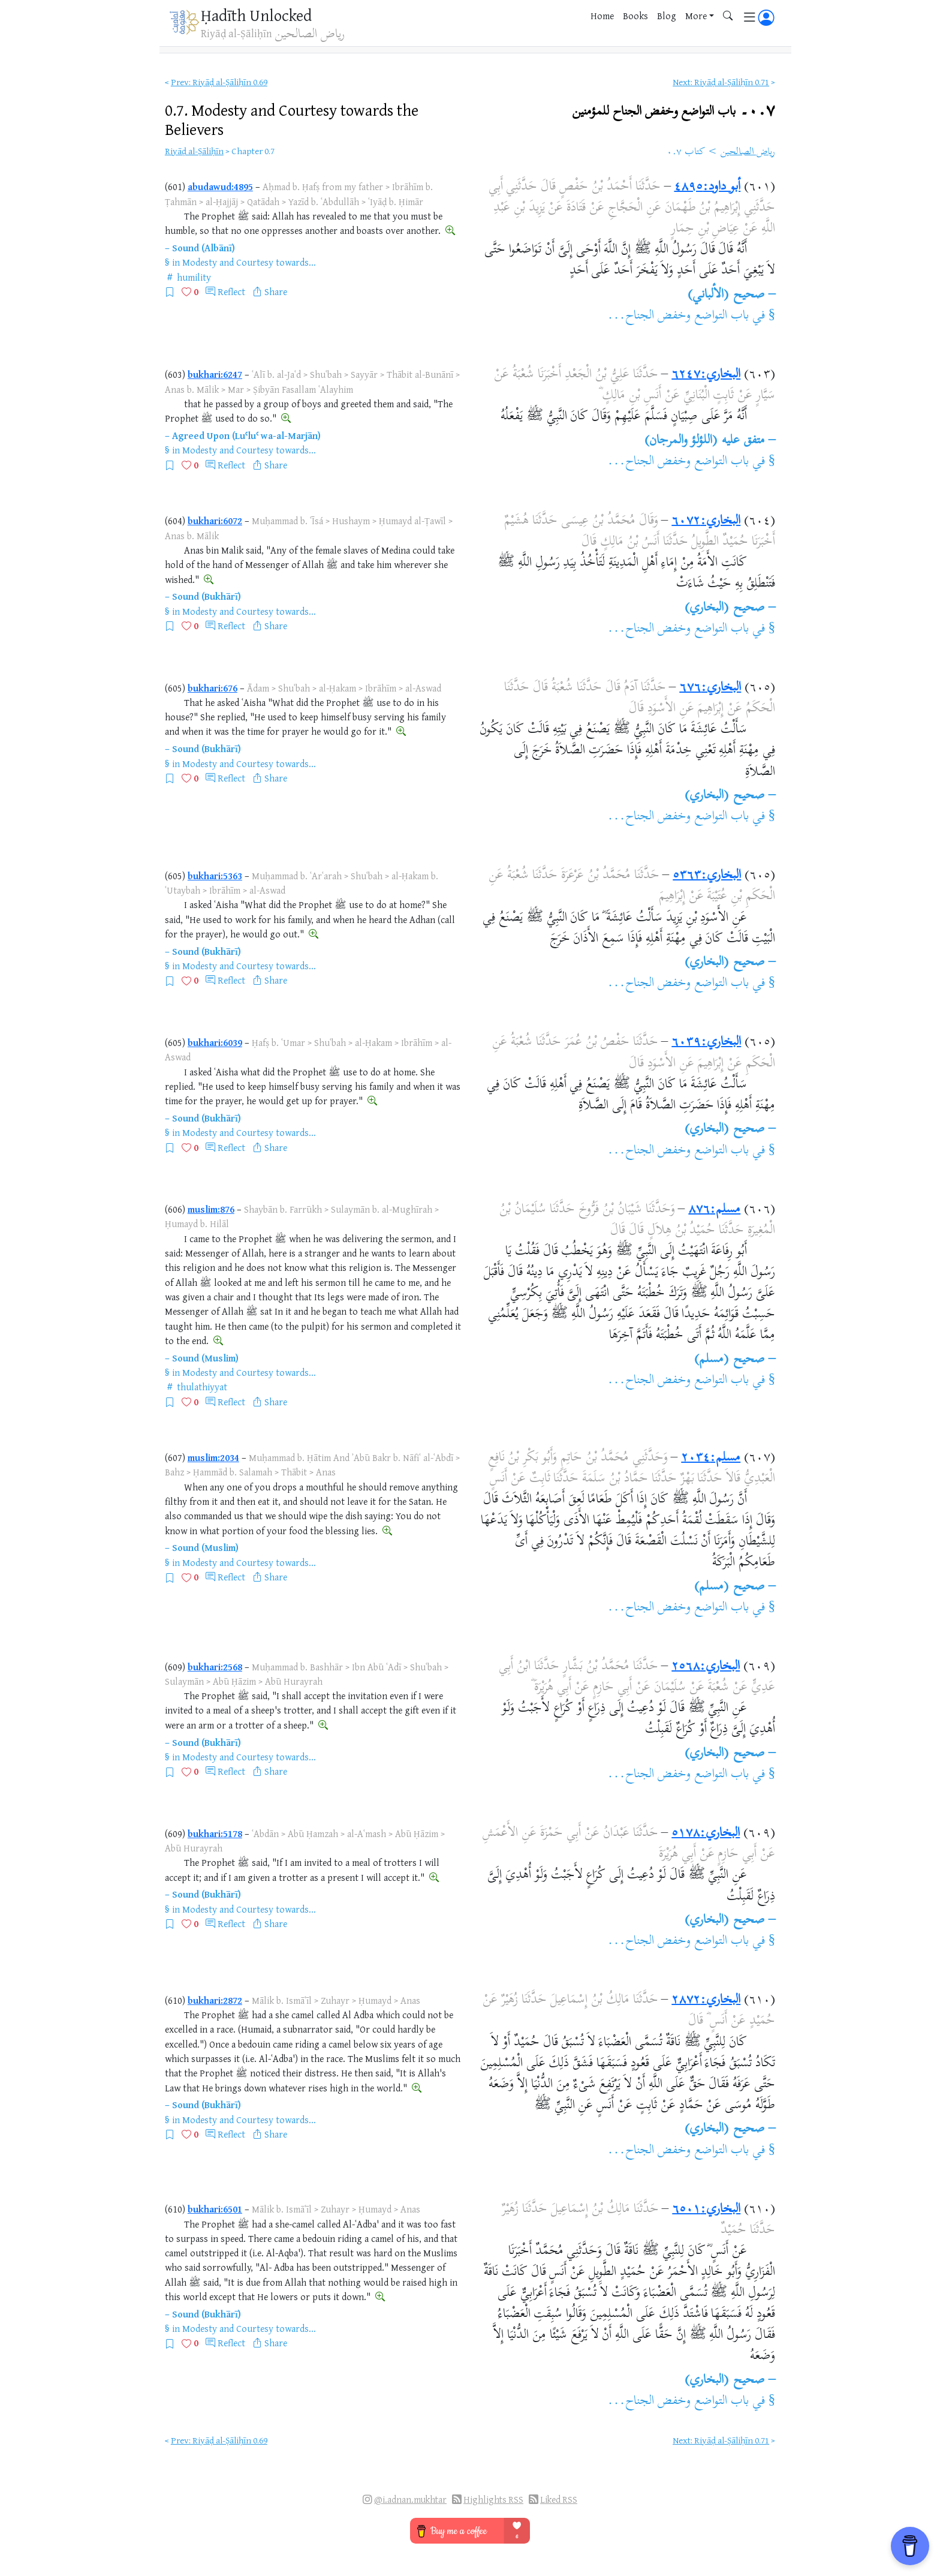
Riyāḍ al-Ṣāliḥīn (194, 151)
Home (602, 15)
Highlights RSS (493, 2499)
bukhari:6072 (215, 520)
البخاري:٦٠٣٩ (706, 1042)
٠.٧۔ (673, 111)
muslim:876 (211, 1209)
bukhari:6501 (215, 2209)
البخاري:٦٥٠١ (706, 2210)
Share (275, 291)
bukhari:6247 (215, 374)
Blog (666, 15)
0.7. (291, 119)
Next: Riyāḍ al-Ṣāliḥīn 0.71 (721, 82)
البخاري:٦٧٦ (710, 688)
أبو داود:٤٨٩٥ (707, 187)
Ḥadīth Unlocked (256, 15)
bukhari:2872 (215, 2000)
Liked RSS (558, 2499)
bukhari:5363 (215, 875)
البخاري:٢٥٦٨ (705, 1667)
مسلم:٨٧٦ (714, 1210)
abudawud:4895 (220, 186)
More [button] (696, 15)
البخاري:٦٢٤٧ (705, 375)
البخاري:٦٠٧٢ (705, 521)
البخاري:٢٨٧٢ (705, 2000)
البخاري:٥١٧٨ (705, 1833)
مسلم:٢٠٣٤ (710, 1458)
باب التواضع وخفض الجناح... (678, 316)
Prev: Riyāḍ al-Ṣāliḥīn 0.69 (219, 82)
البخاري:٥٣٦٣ (707, 876)
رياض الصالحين (748, 152)
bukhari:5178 (215, 1833)
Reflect (231, 291)
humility (194, 277)
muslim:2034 (213, 1457)
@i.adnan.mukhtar (410, 2499)
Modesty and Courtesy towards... (249, 262)
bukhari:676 (212, 688)
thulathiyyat (202, 1386)
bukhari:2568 (215, 1667)
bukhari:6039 (215, 1042)
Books (635, 15)
